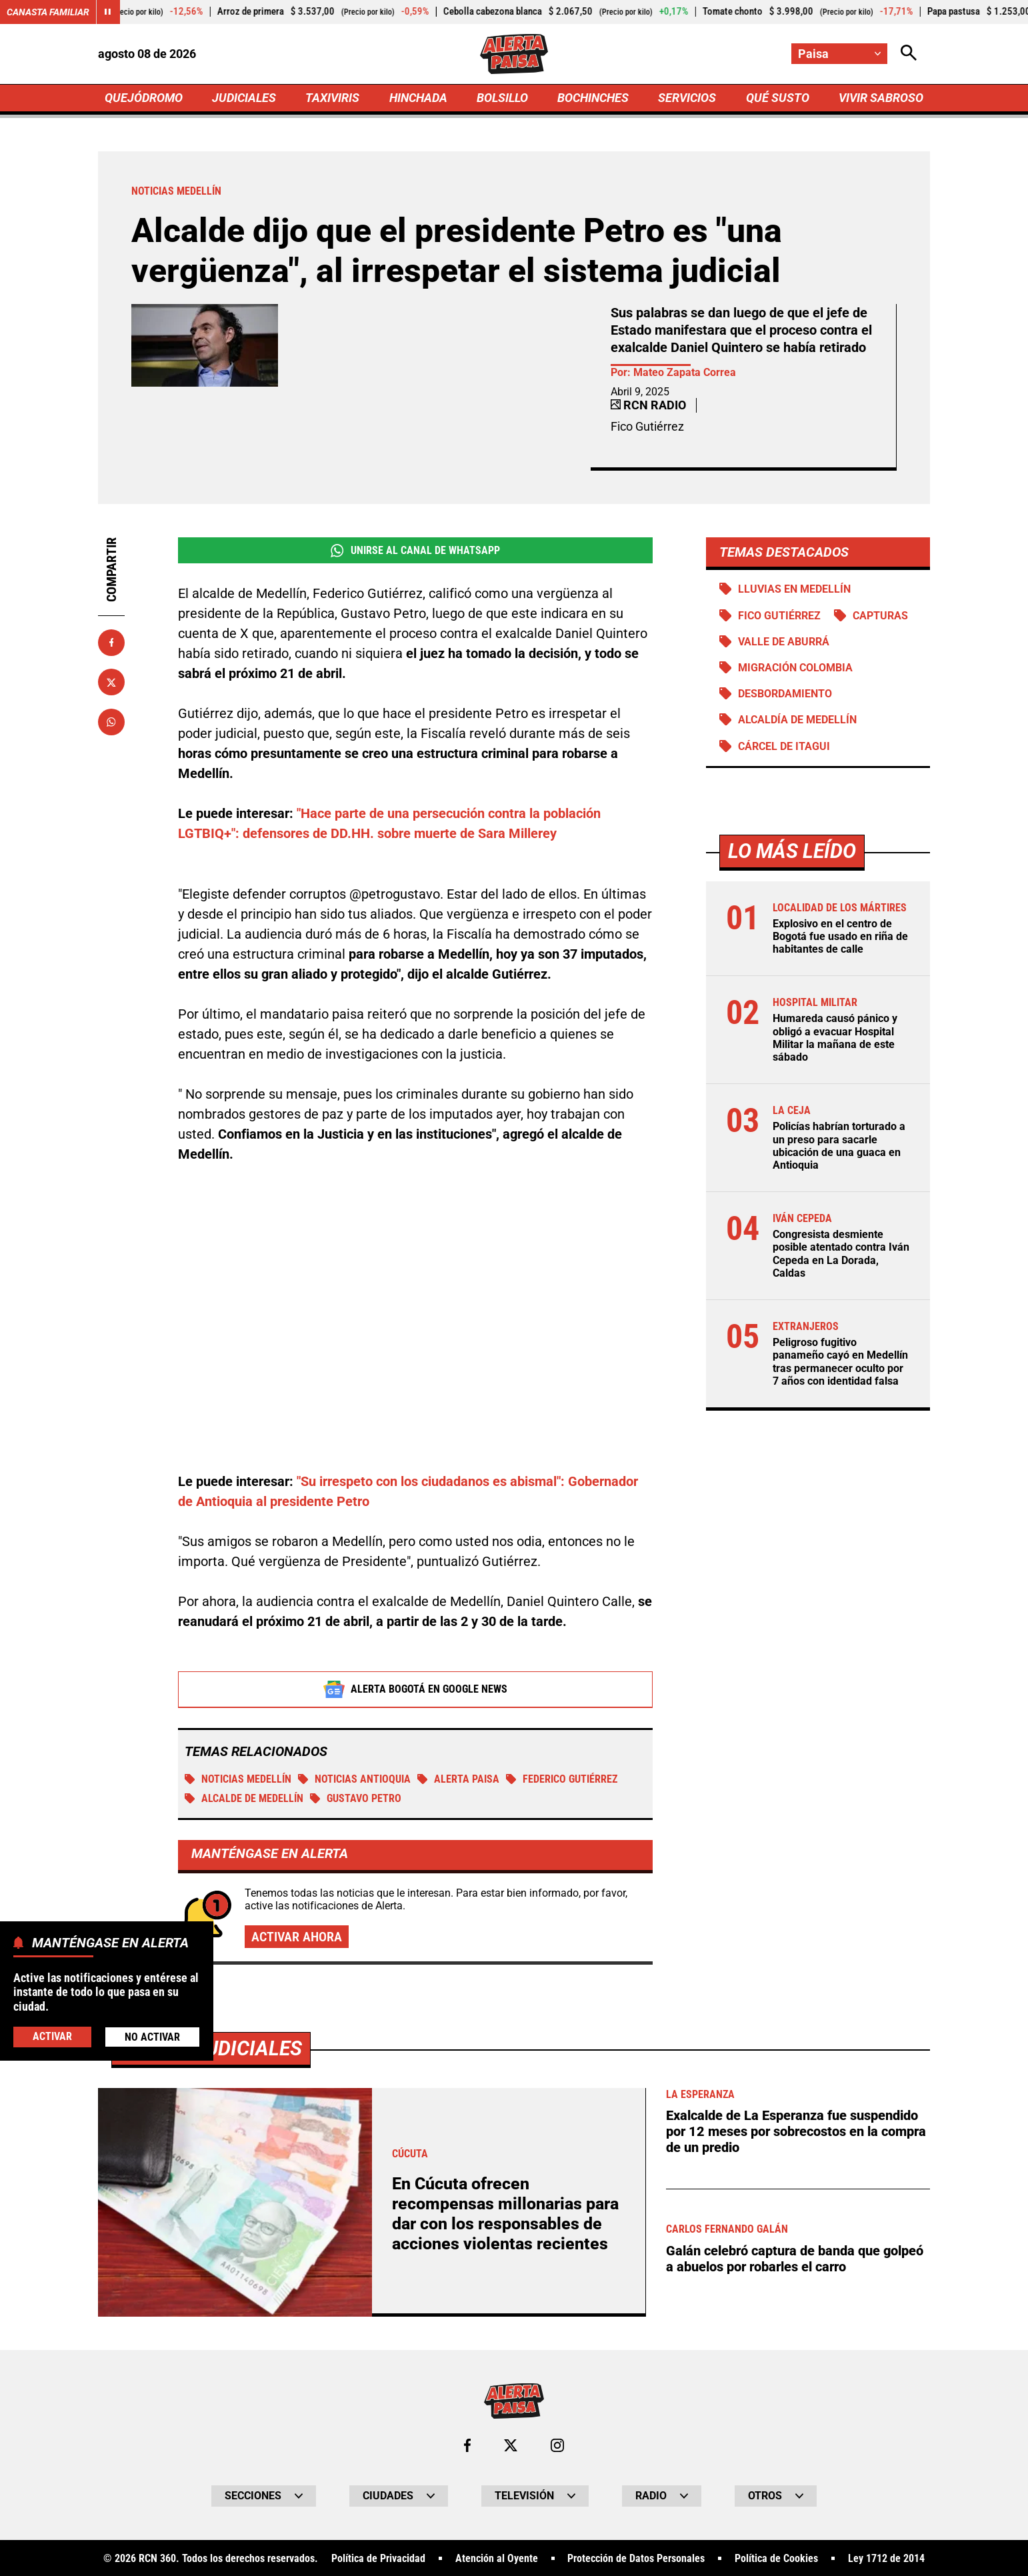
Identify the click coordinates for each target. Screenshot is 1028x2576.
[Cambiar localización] (839, 53)
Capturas (880, 615)
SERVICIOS (687, 98)
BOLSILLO (502, 98)
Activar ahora (296, 1937)
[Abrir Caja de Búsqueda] (909, 53)
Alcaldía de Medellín (797, 719)
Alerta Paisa (458, 1779)
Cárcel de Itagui (784, 746)
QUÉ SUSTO (777, 98)
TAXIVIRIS (332, 98)
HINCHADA (418, 98)
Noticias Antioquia (354, 1779)
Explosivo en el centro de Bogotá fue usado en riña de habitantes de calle (840, 936)
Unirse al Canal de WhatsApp (415, 550)
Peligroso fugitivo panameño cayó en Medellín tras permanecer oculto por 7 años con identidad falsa (840, 1361)
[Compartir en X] (111, 682)
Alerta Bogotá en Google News (415, 1690)
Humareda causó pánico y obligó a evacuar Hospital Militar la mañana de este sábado (835, 1037)
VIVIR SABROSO (881, 98)
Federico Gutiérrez (561, 1779)
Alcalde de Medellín (244, 1799)
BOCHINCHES (593, 98)
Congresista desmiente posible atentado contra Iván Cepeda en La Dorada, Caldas (841, 1253)
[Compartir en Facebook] (111, 642)
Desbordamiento (785, 693)
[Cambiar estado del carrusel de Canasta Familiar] (108, 12)
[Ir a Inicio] (514, 54)
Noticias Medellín (238, 1779)
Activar (52, 2036)
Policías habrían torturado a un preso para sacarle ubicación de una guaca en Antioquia (839, 1145)
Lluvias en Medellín (794, 589)
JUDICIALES (244, 98)
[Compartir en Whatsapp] (111, 722)
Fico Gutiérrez (779, 615)
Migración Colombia (795, 667)
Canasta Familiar (48, 12)
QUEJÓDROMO (144, 98)
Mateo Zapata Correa (684, 372)
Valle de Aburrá (783, 641)
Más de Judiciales (211, 2516)
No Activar (152, 2037)
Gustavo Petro (355, 1799)
